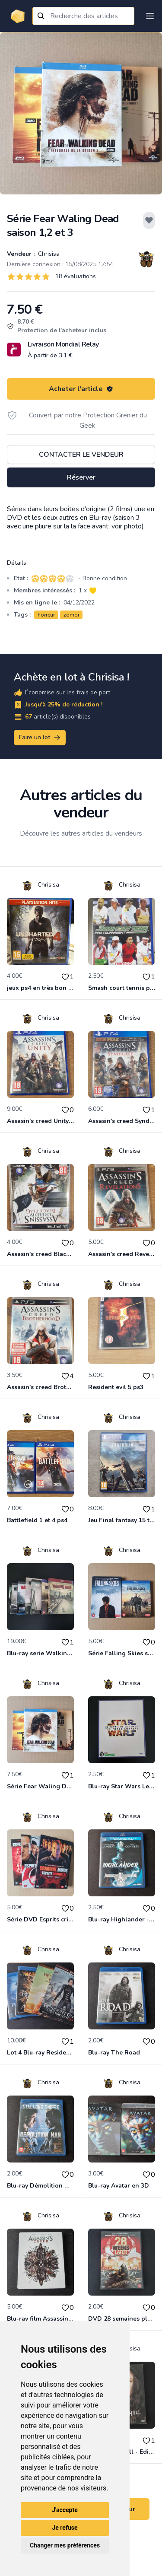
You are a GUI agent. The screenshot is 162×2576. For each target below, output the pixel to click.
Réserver (81, 477)
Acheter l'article (81, 389)
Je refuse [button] (64, 2527)
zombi (71, 614)
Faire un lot (40, 737)
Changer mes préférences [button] (65, 2545)
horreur (46, 614)
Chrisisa (48, 254)
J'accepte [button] (65, 2509)
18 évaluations (75, 276)
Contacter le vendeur (81, 454)
